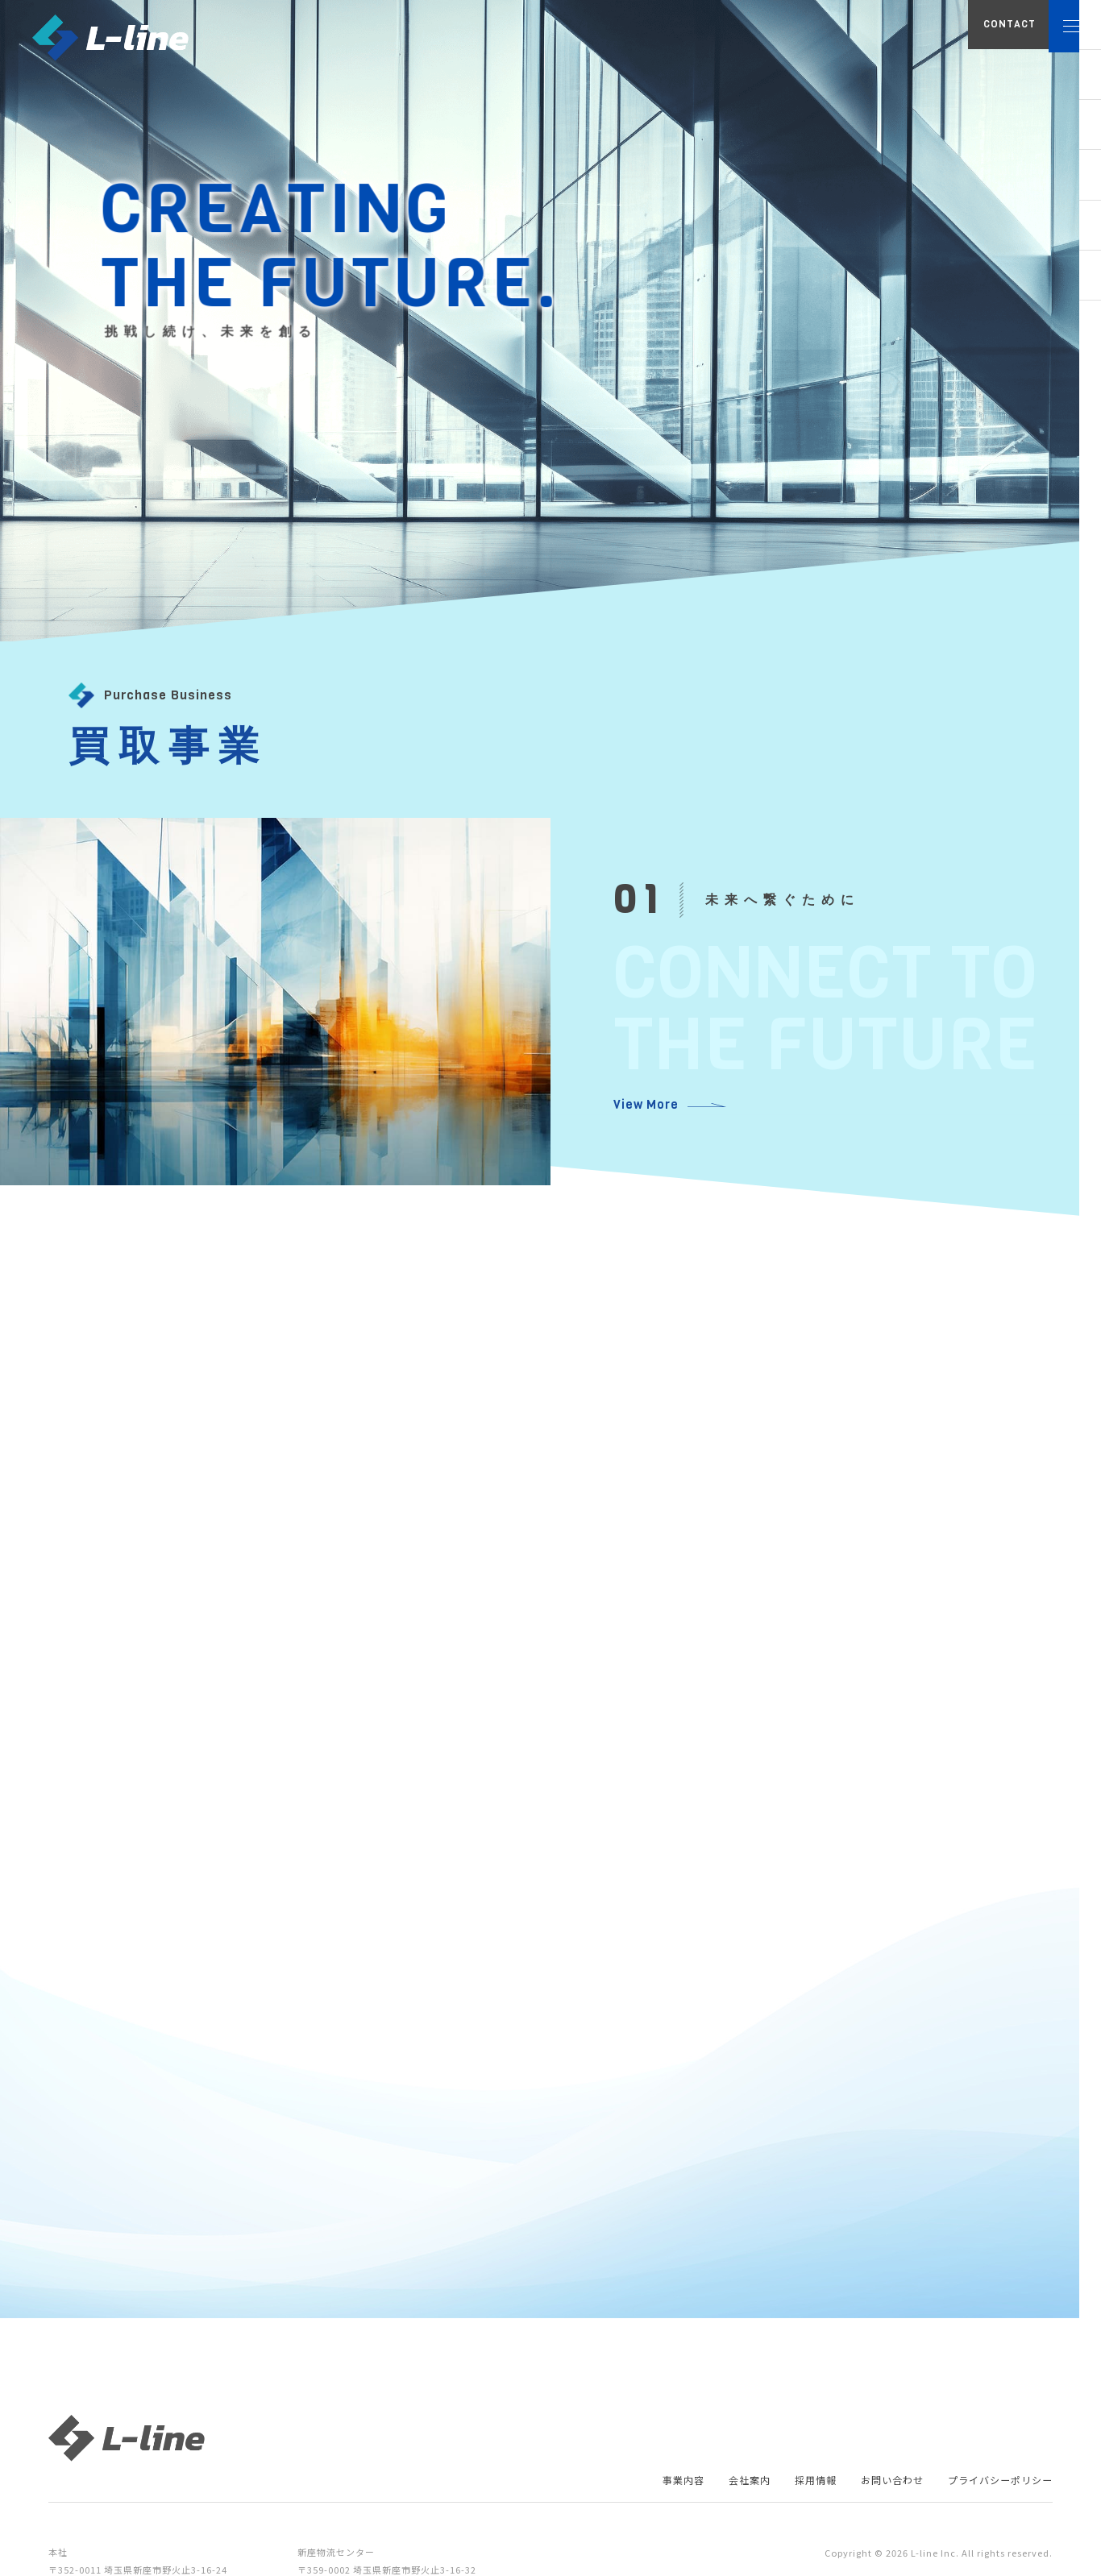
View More (642, 1105)
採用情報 (786, 2490)
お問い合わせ (871, 2490)
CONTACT (948, 36)
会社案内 (714, 2490)
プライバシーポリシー (992, 2490)
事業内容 (641, 2490)
